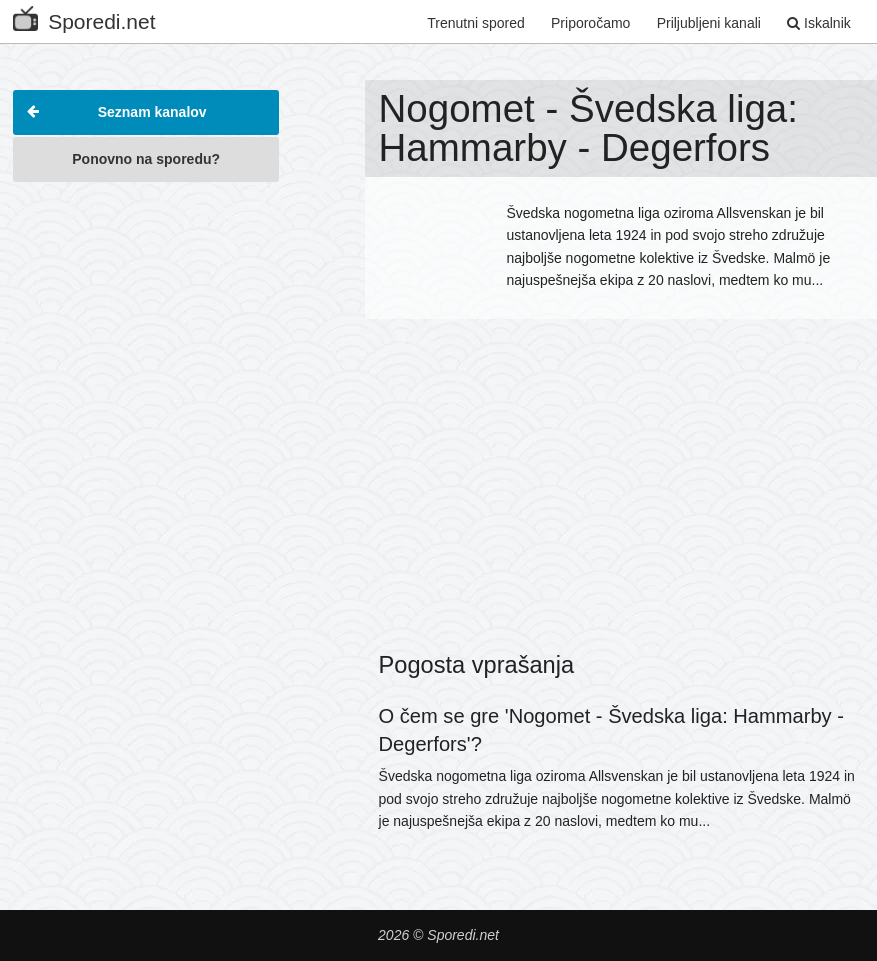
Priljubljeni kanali (709, 23)
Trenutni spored (476, 23)
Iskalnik (819, 23)
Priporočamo (590, 23)
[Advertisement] (146, 319)
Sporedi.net (84, 17)
